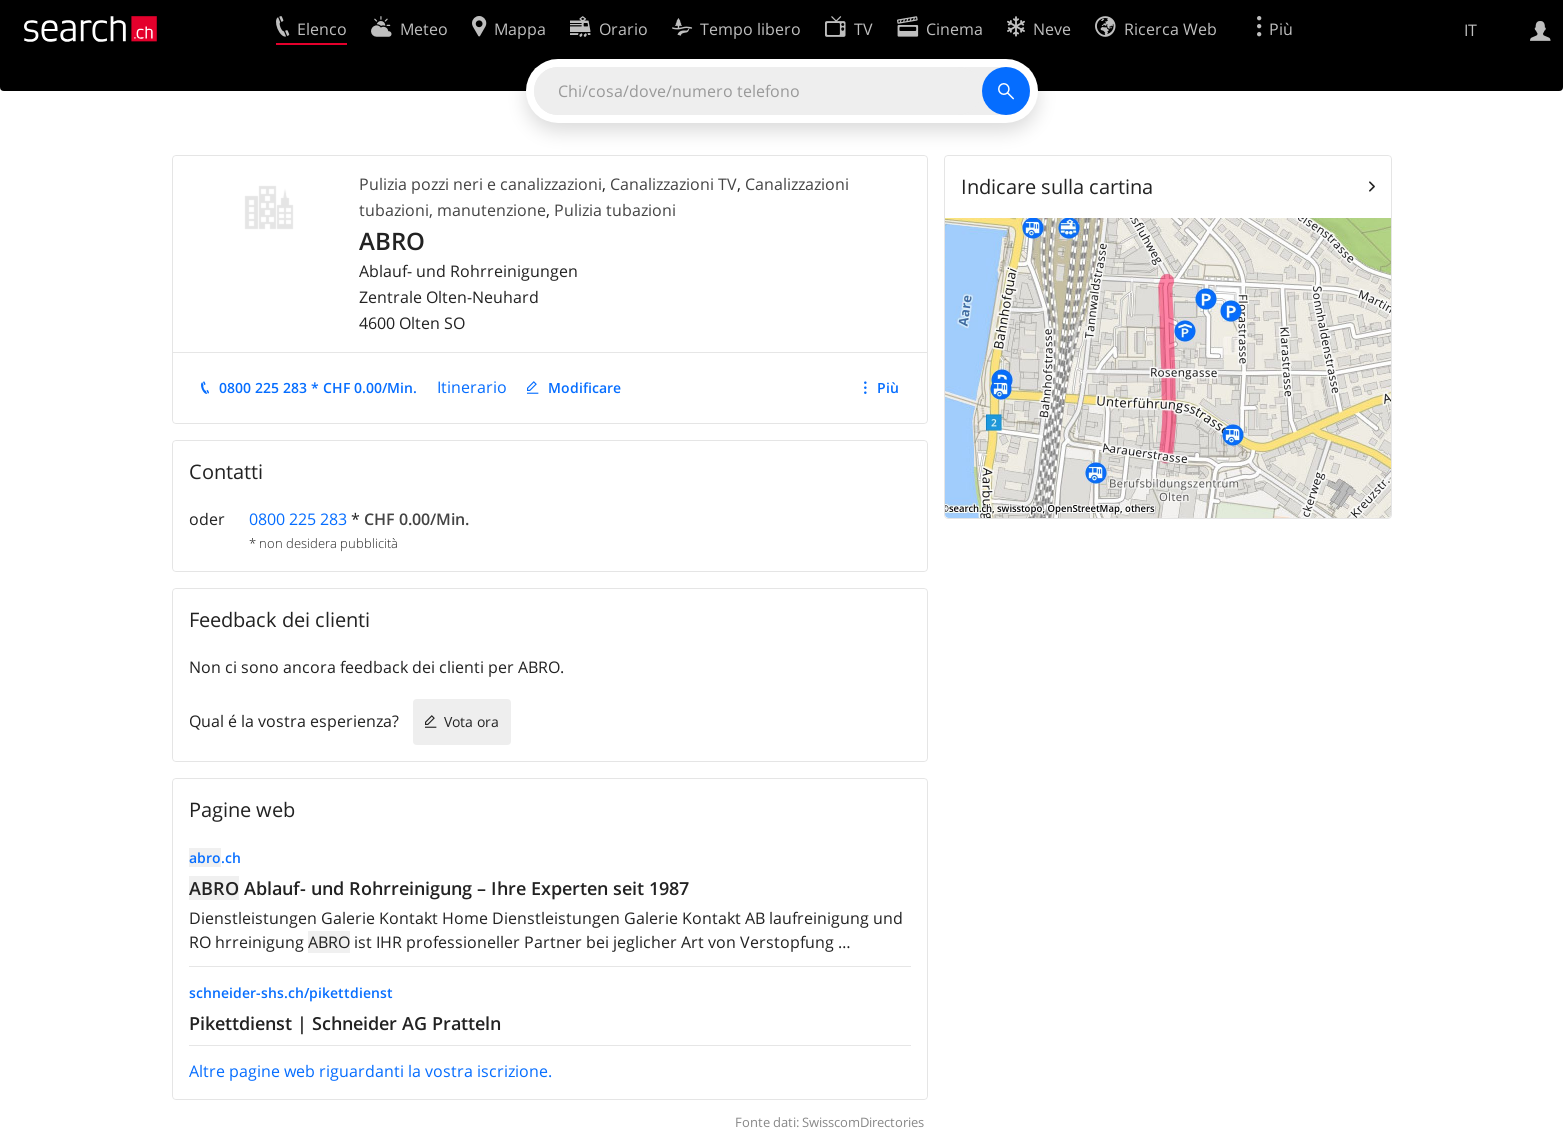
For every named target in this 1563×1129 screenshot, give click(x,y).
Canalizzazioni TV (673, 184)
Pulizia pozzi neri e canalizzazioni (480, 184)
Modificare (584, 387)
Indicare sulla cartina (1057, 186)
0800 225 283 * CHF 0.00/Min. (318, 387)
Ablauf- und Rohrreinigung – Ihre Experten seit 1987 (439, 888)
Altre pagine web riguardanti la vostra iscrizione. (370, 1071)
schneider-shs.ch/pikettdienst (291, 992)
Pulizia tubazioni (615, 210)
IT (1470, 30)
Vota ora (471, 721)
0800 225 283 (298, 519)
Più (888, 387)
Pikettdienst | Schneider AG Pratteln (345, 1023)
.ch (215, 857)
